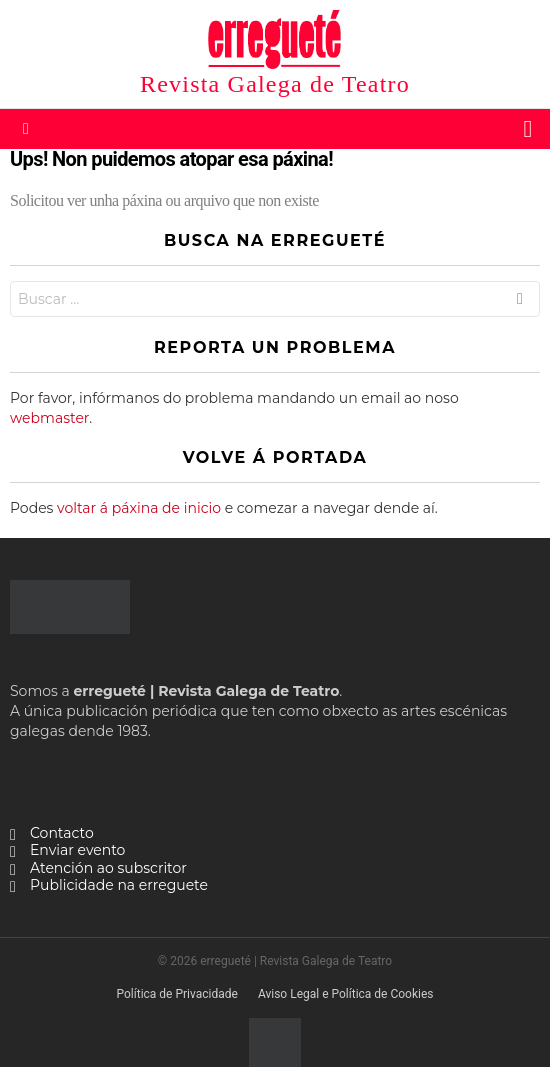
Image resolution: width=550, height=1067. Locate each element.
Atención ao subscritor (108, 868)
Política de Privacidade (176, 994)
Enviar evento (77, 850)
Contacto (62, 833)
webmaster (49, 418)
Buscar (520, 301)
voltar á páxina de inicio (139, 508)
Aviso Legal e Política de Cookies (346, 994)
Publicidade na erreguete (119, 885)
